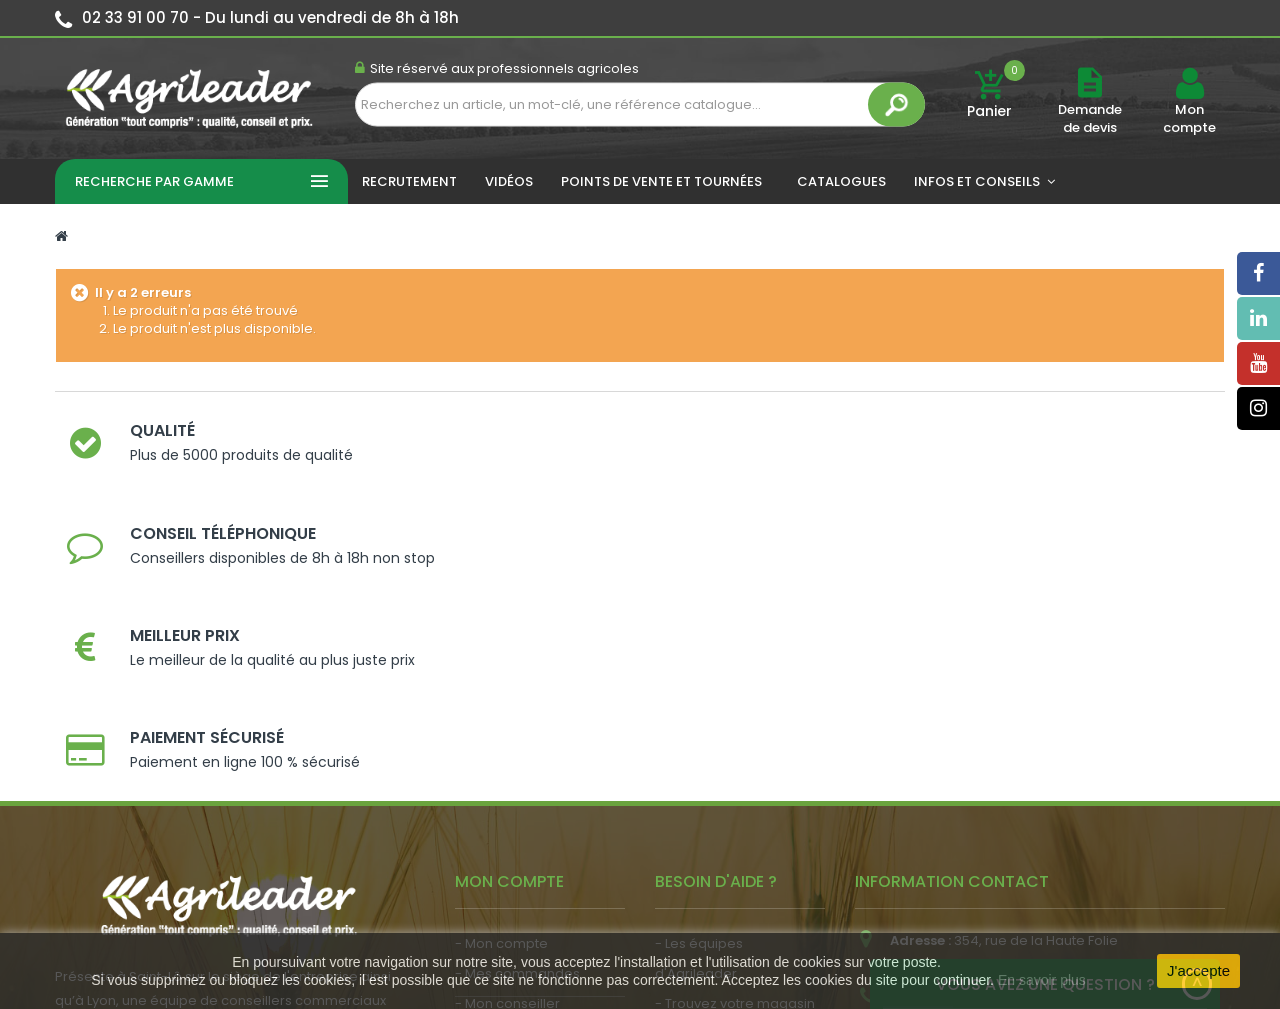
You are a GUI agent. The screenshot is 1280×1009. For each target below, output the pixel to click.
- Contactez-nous (713, 814)
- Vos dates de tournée (531, 754)
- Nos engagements (721, 754)
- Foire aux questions (722, 784)
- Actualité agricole (517, 805)
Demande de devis (1090, 118)
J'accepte (1198, 970)
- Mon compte (501, 664)
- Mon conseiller (507, 724)
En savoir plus (1042, 980)
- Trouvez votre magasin (735, 724)
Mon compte (1189, 119)
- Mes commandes (517, 694)
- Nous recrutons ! (513, 835)
